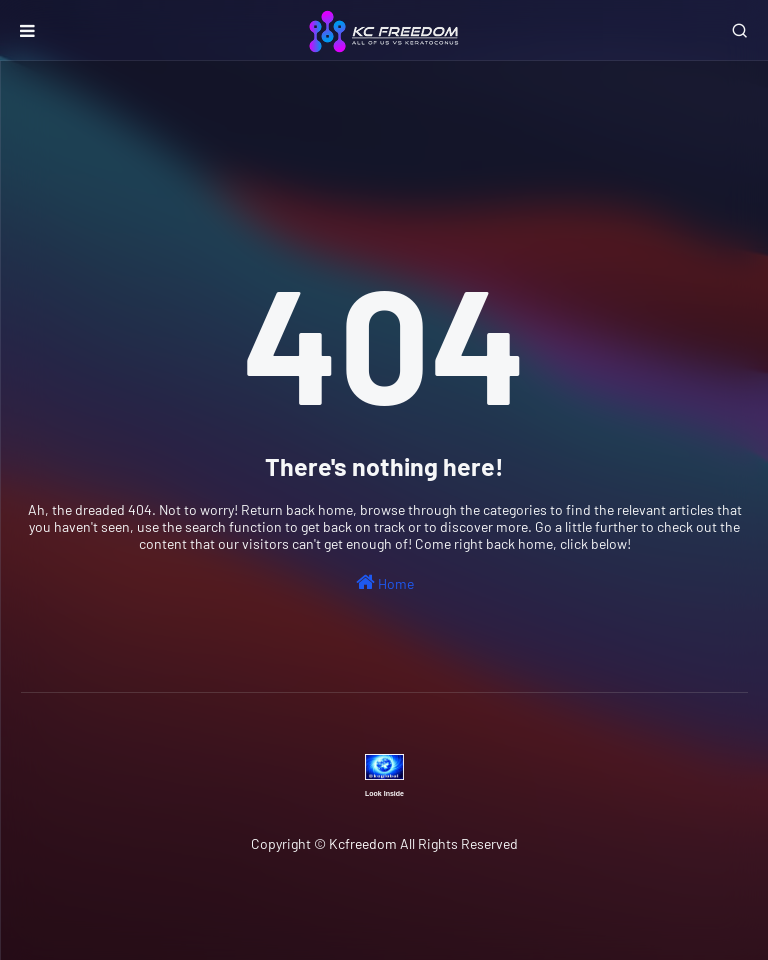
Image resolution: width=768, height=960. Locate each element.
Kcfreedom (363, 843)
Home (385, 582)
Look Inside (384, 793)
